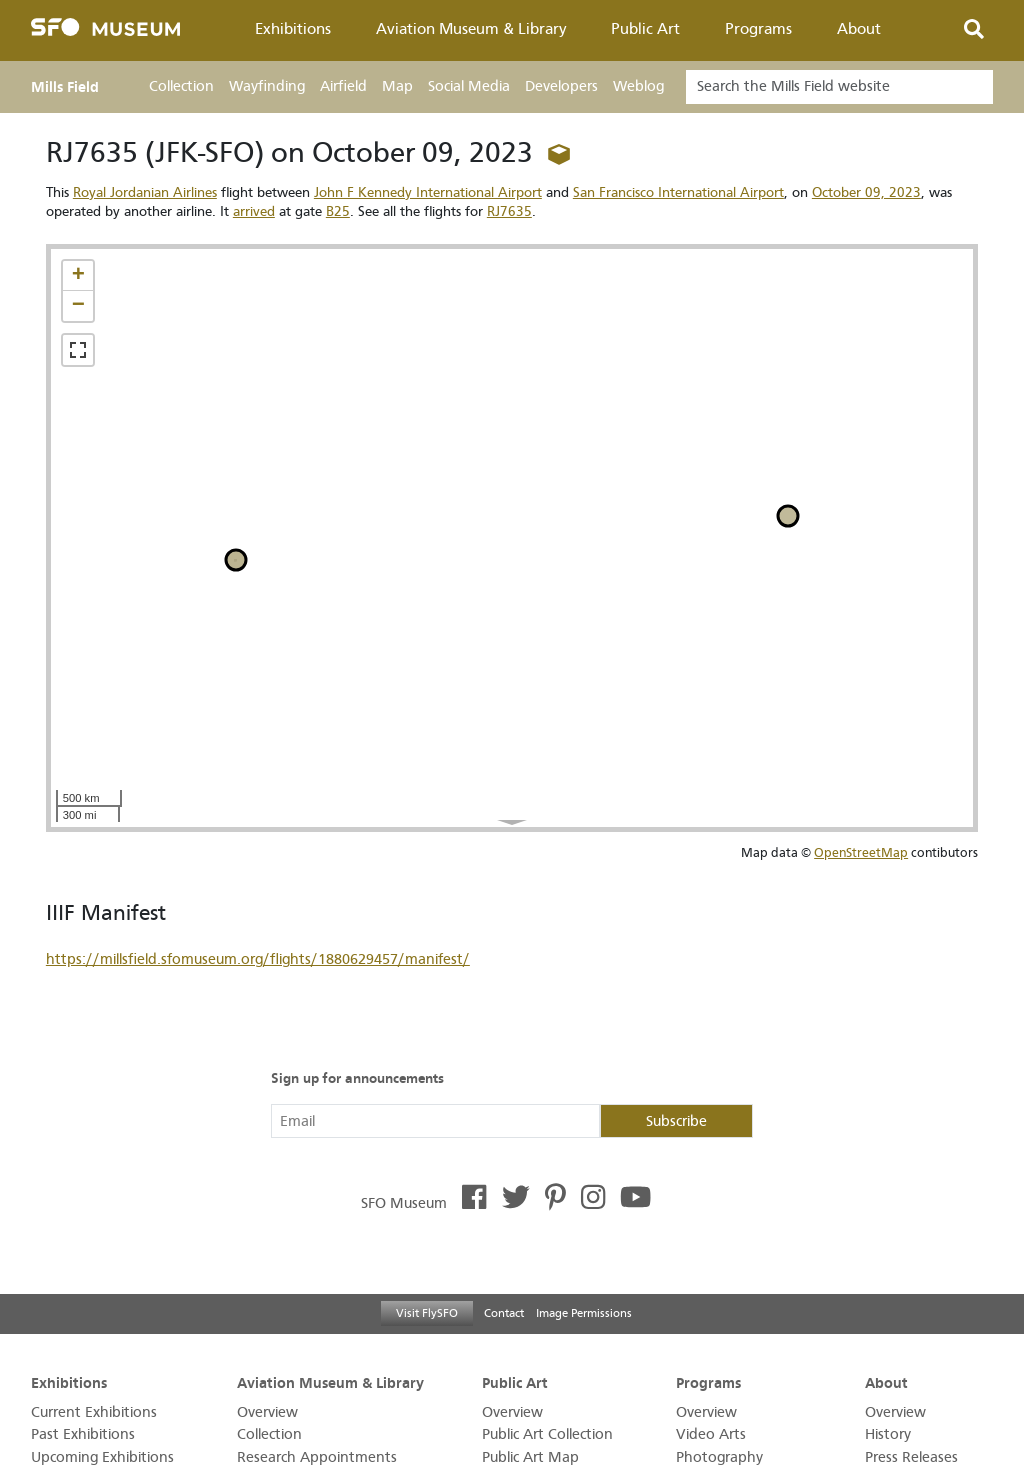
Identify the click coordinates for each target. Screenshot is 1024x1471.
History (888, 1434)
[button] (78, 276)
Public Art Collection (547, 1434)
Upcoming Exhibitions (102, 1457)
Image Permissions (584, 1313)
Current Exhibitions (94, 1412)
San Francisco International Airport (678, 192)
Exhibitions (293, 29)
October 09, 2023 (866, 192)
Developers (561, 86)
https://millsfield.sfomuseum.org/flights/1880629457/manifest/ (258, 959)
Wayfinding (267, 86)
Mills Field (65, 87)
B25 (338, 211)
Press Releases (911, 1457)
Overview (267, 1412)
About (859, 29)
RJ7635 (509, 211)
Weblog (638, 86)
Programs (758, 29)
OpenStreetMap (861, 852)
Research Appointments (317, 1457)
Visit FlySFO (427, 1313)
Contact (504, 1313)
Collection (181, 86)
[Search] (839, 87)
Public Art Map (530, 1457)
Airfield (343, 86)
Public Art (645, 29)
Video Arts (711, 1434)
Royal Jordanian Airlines (145, 192)
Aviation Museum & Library (471, 29)
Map (397, 86)
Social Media (469, 86)
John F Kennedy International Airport (428, 192)
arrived (254, 211)
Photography (719, 1457)
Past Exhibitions (83, 1434)
